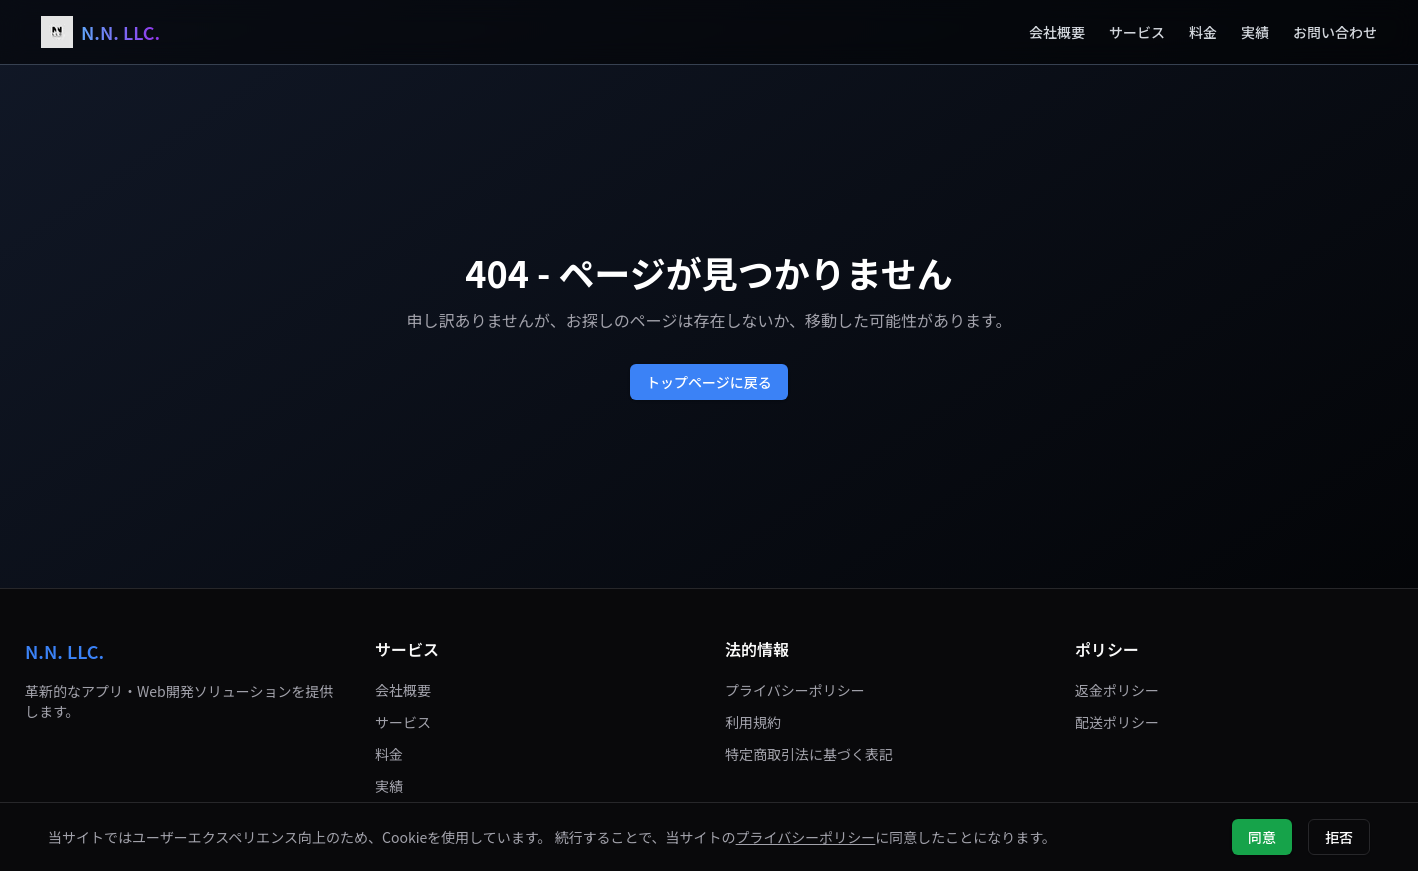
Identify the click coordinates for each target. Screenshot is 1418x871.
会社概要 (1057, 32)
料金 (1203, 32)
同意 (1262, 837)
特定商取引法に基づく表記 (809, 754)
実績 (1255, 32)
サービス (1137, 32)
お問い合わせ (1335, 32)
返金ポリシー (1117, 690)
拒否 (1339, 837)
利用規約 (753, 722)
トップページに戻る (709, 382)
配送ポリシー (1117, 722)
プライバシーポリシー (795, 690)
